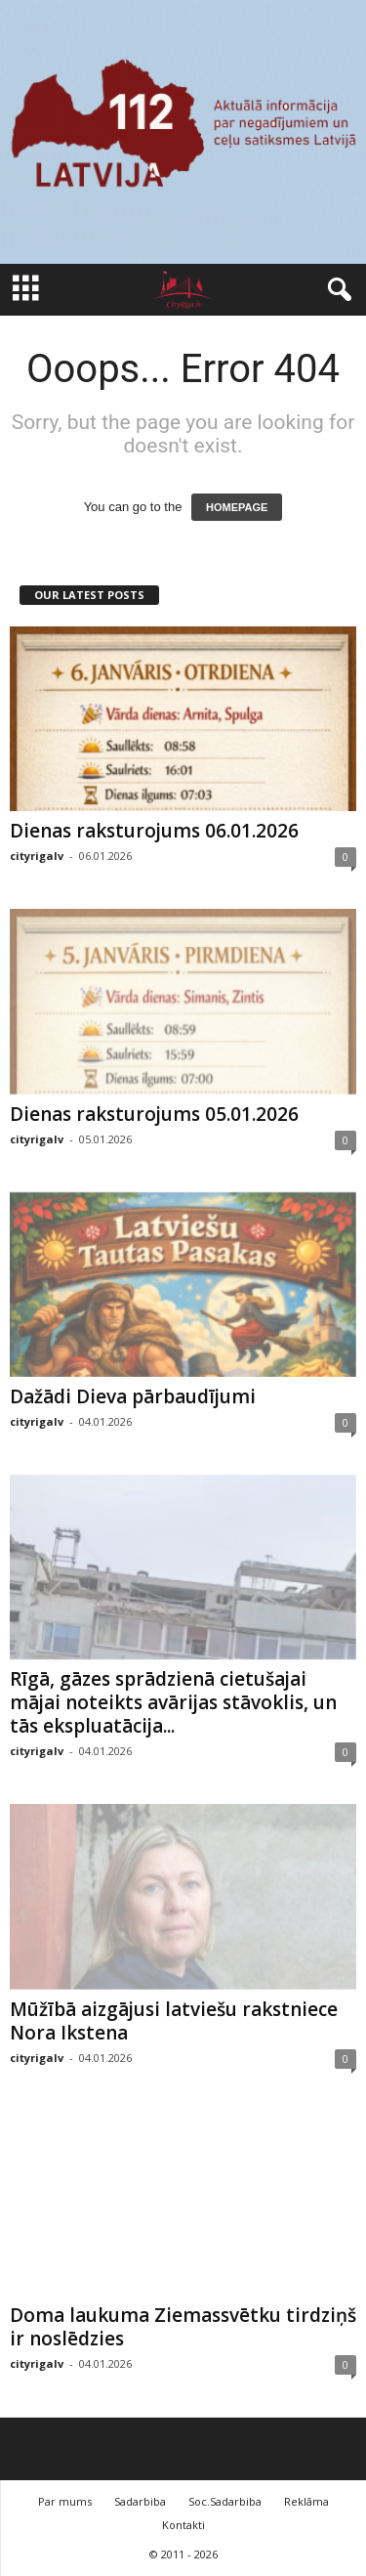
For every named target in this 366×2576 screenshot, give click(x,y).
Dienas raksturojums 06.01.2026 (154, 830)
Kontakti (183, 2524)
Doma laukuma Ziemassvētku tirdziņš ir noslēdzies (183, 2326)
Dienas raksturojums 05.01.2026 (154, 1114)
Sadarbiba (140, 2501)
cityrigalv (36, 855)
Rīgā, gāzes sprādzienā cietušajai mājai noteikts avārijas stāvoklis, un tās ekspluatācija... (173, 1702)
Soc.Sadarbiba (225, 2501)
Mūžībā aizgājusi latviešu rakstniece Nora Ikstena (174, 2020)
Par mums (65, 2501)
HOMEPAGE (236, 507)
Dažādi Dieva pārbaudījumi (133, 1396)
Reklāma (306, 2501)
